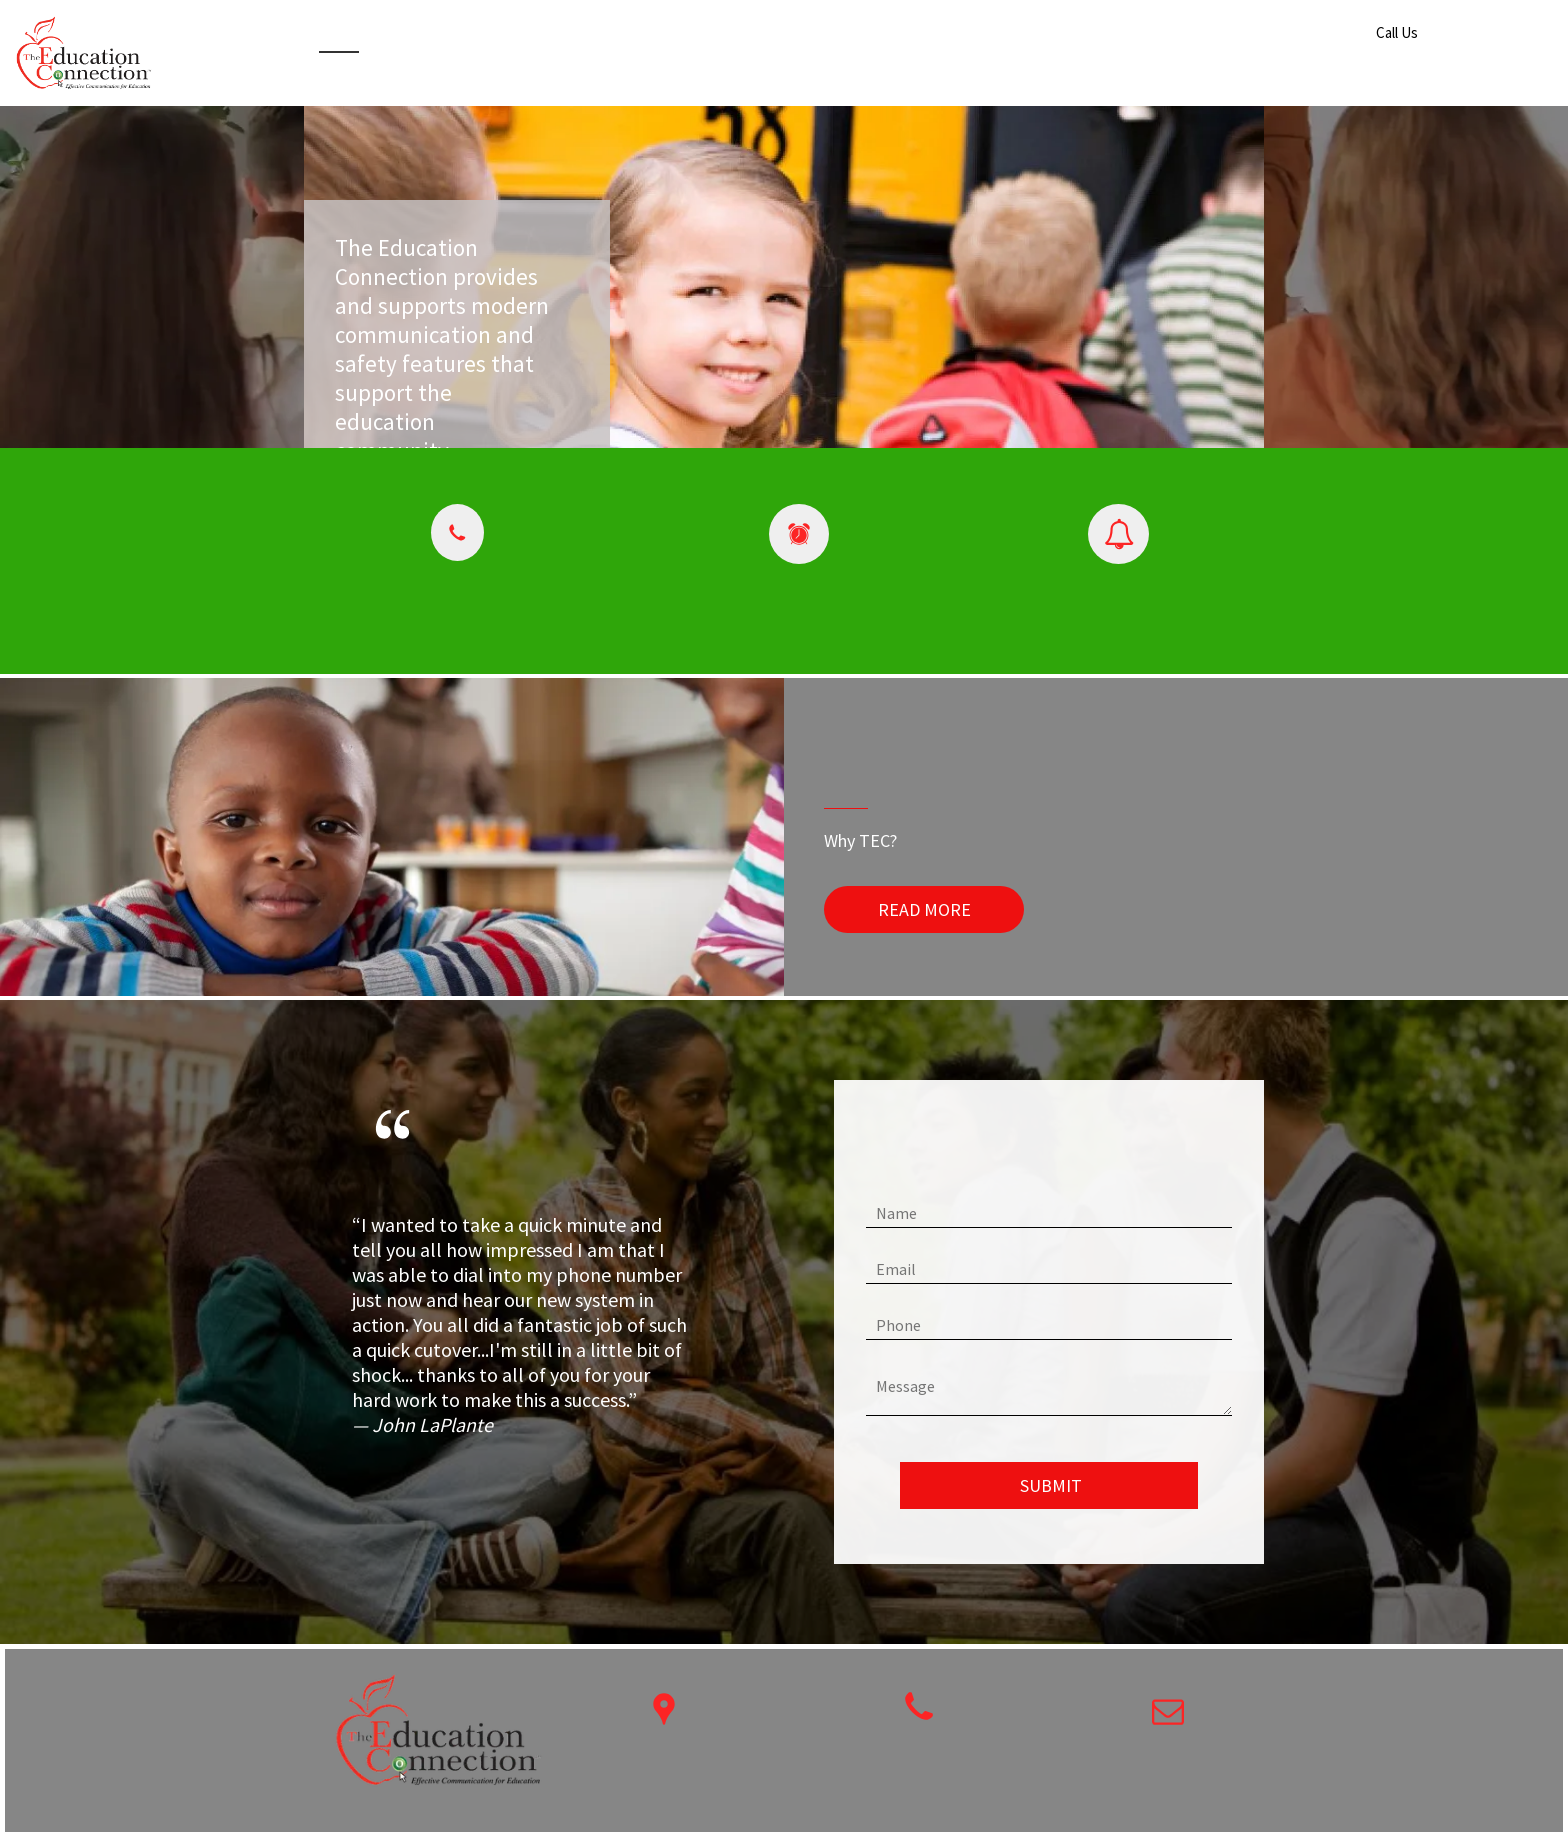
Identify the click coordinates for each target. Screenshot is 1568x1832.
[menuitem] (339, 39)
